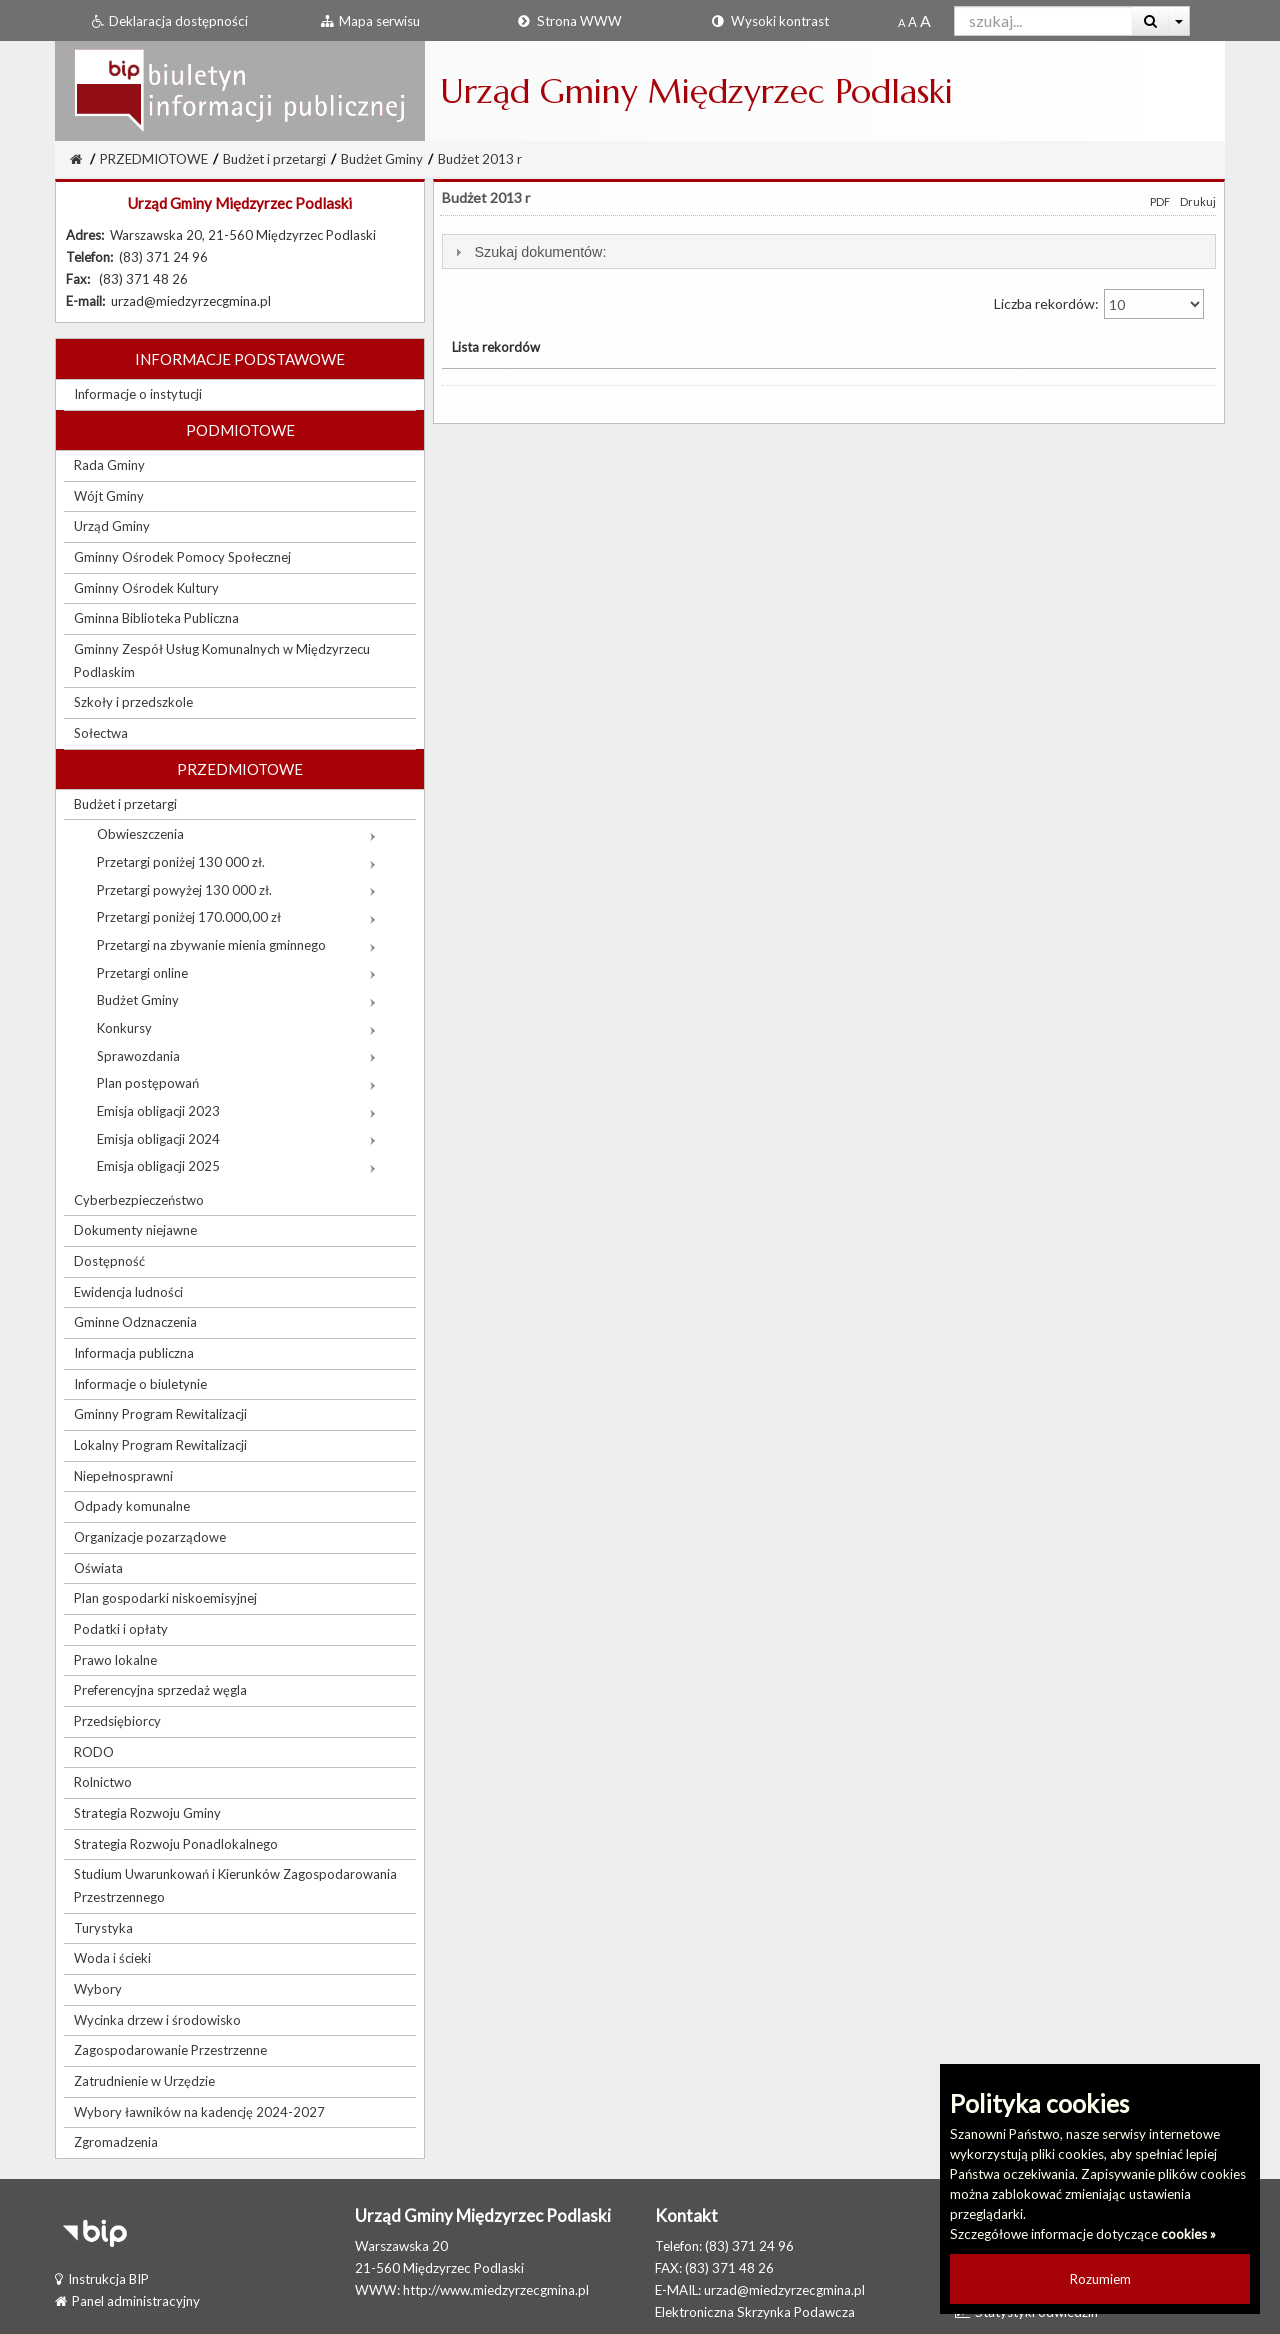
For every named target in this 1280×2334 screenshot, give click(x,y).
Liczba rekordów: (1099, 304)
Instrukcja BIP (102, 2279)
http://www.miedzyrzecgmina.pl (496, 2290)
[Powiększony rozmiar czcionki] (912, 22)
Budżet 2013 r (480, 159)
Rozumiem (1100, 2279)
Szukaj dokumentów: (540, 252)
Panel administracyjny (127, 2301)
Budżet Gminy (382, 159)
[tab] (829, 251)
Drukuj (1198, 201)
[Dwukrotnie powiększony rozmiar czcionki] (925, 22)
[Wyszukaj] (1150, 21)
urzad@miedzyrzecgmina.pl (784, 2290)
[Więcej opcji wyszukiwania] (1179, 21)
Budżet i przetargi (274, 159)
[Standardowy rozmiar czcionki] (901, 22)
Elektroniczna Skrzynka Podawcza (755, 2312)
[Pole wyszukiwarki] (1043, 21)
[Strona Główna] (76, 159)
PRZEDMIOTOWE (154, 159)
